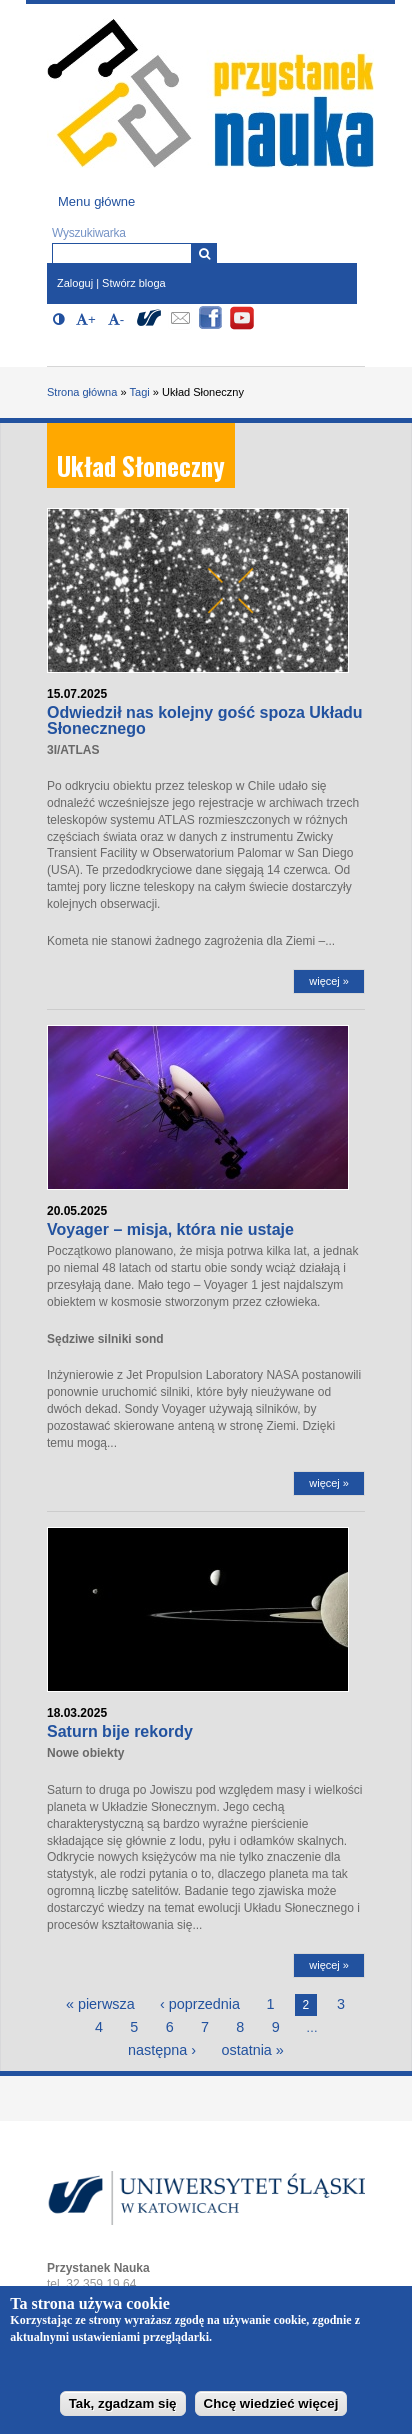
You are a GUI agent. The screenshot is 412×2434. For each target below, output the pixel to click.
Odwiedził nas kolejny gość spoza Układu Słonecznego (205, 720)
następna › (162, 2050)
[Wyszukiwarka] (204, 253)
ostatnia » (252, 2050)
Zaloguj (75, 283)
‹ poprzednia (200, 2004)
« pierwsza (100, 2004)
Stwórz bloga (134, 283)
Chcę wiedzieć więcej (271, 2410)
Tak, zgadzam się (123, 2410)
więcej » (329, 981)
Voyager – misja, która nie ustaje (170, 1229)
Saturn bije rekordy (120, 1731)
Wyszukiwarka (89, 233)
